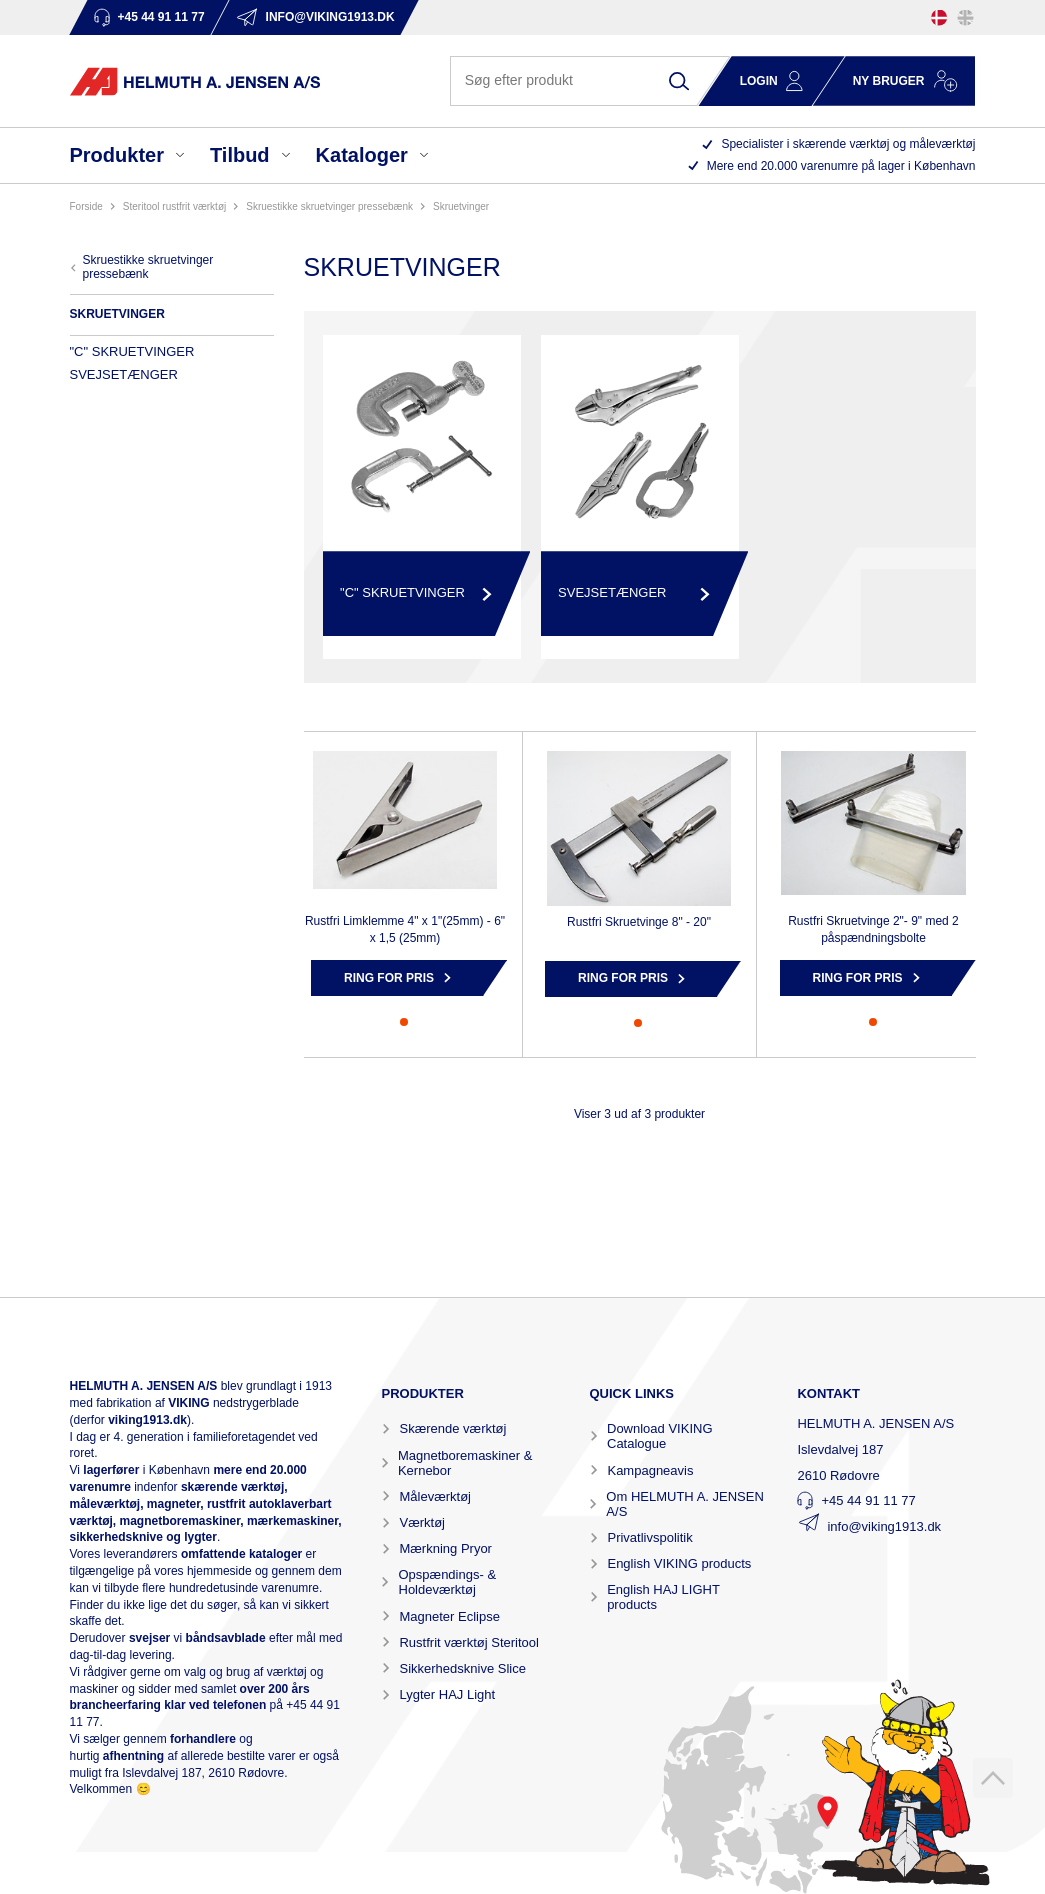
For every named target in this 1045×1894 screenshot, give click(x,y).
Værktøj (422, 1522)
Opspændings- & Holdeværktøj (448, 1582)
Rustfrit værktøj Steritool (468, 1642)
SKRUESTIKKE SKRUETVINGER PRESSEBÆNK (329, 206)
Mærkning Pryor (445, 1548)
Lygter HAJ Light (447, 1694)
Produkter (117, 155)
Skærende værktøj (452, 1428)
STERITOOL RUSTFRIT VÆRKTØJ (174, 206)
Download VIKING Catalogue (660, 1436)
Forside (86, 206)
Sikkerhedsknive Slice (462, 1668)
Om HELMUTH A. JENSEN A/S (684, 1504)
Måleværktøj (435, 1496)
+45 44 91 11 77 (868, 1500)
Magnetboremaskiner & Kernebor (465, 1463)
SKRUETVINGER (461, 206)
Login (759, 81)
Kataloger (362, 155)
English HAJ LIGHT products (663, 1597)
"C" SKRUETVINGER (132, 351)
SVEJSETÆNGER (124, 374)
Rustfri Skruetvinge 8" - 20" (639, 922)
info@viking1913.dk (884, 1526)
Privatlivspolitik (649, 1537)
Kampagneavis (650, 1470)
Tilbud (240, 155)
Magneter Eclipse (449, 1616)
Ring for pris (389, 978)
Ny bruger (889, 81)
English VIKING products (679, 1563)
